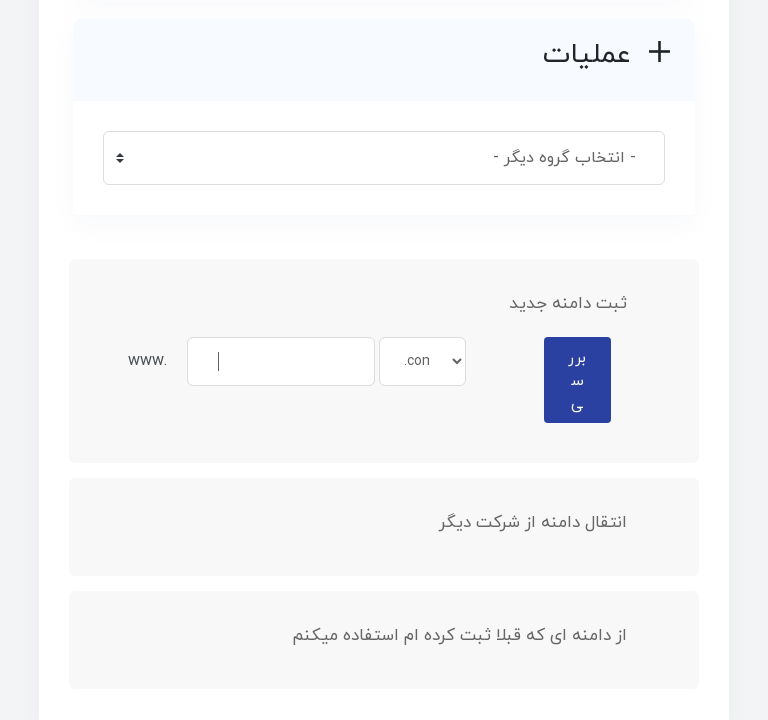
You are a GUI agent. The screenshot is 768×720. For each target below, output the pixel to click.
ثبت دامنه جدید (584, 304)
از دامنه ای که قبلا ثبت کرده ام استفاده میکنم (475, 636)
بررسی (577, 381)
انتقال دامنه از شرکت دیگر (549, 523)
